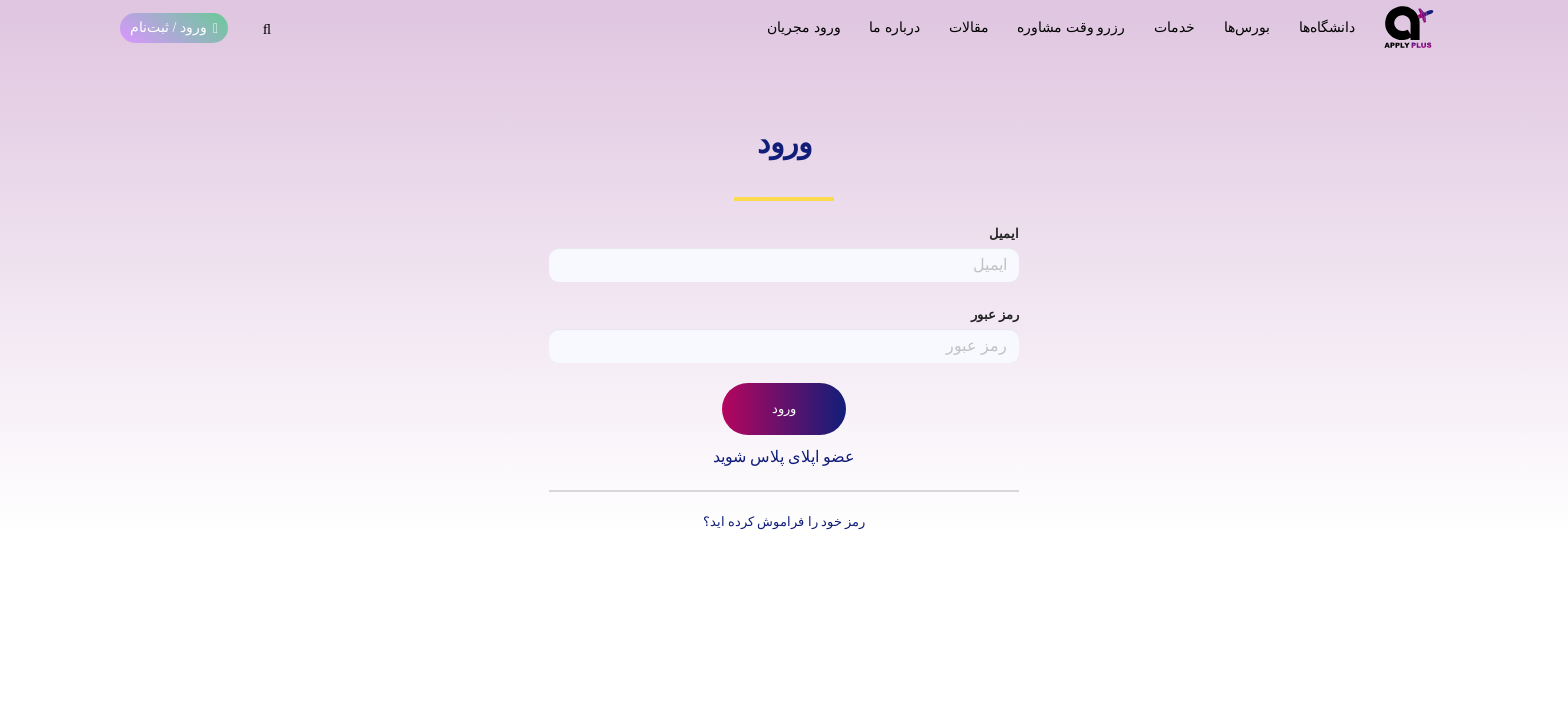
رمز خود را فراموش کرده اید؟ (784, 521)
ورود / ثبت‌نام (174, 28)
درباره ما (894, 27)
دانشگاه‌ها (1327, 27)
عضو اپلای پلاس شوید (784, 456)
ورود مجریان (804, 27)
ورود (784, 408)
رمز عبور (995, 314)
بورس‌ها (1247, 27)
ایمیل (1004, 233)
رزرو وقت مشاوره (1071, 27)
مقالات (969, 27)
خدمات (1174, 27)
